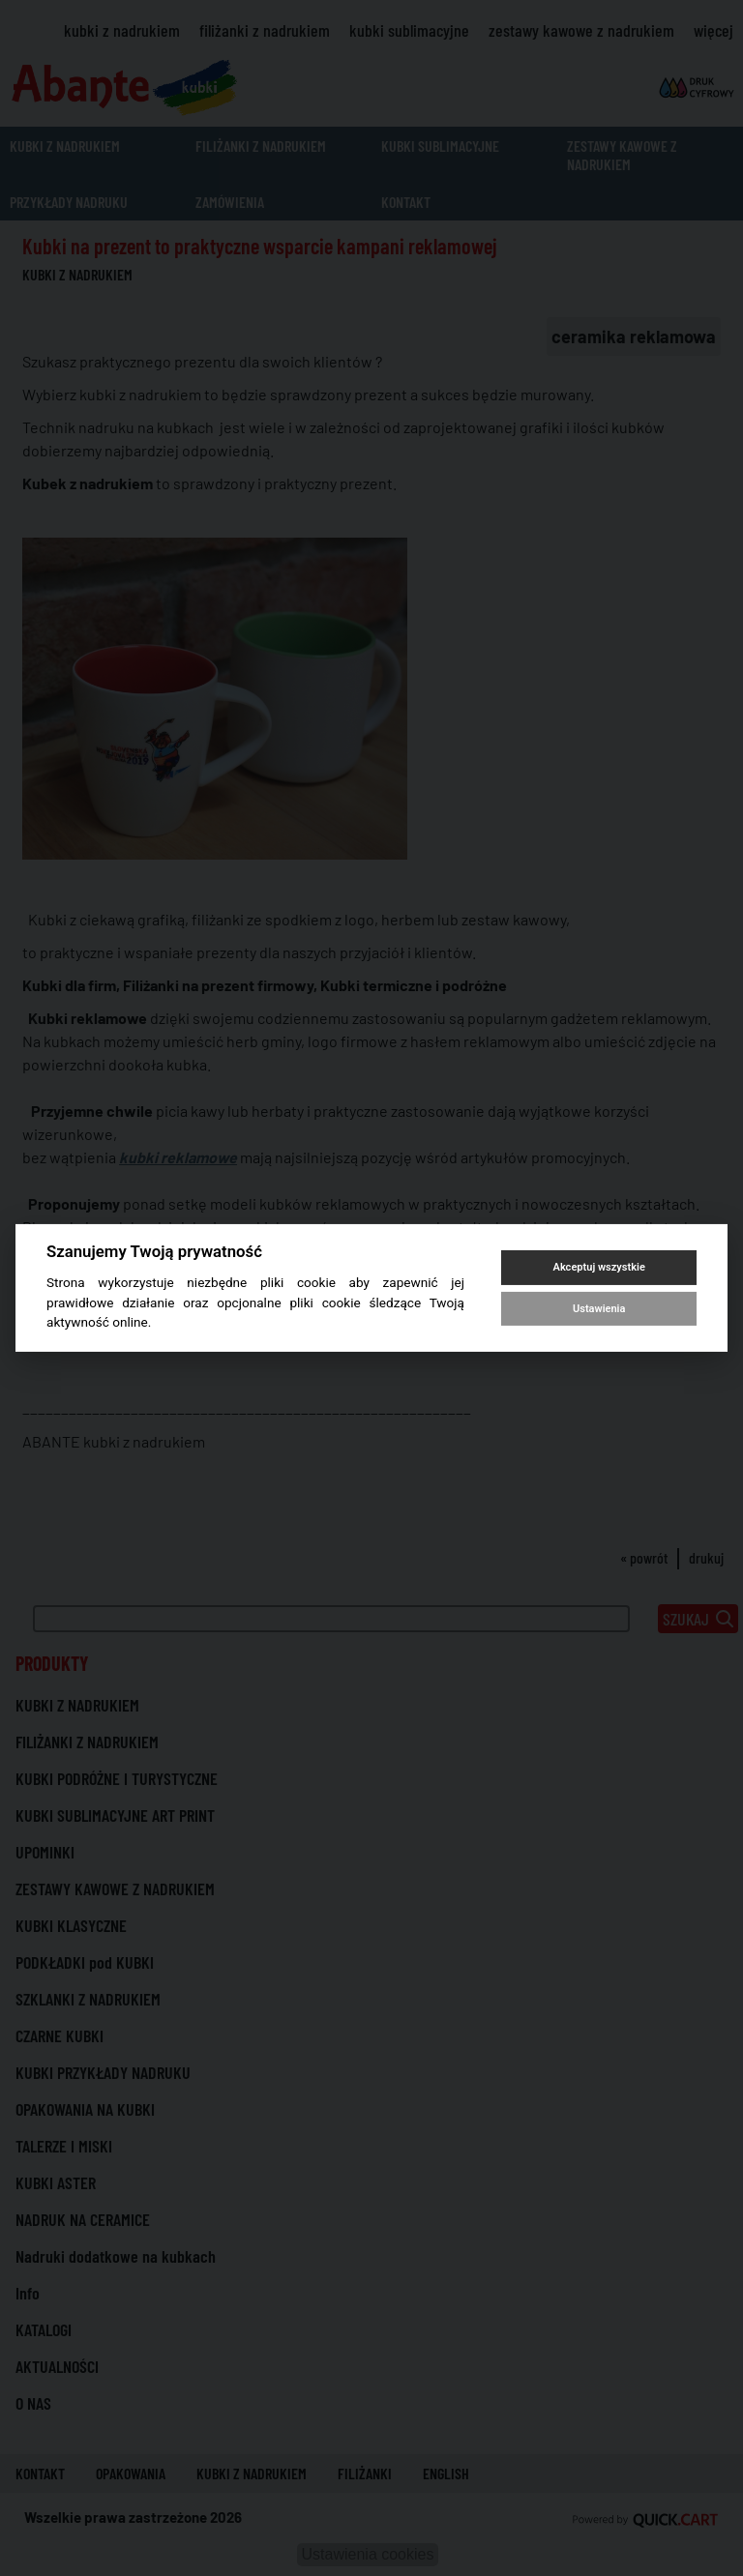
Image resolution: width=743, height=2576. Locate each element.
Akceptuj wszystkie (599, 1267)
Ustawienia (599, 1308)
